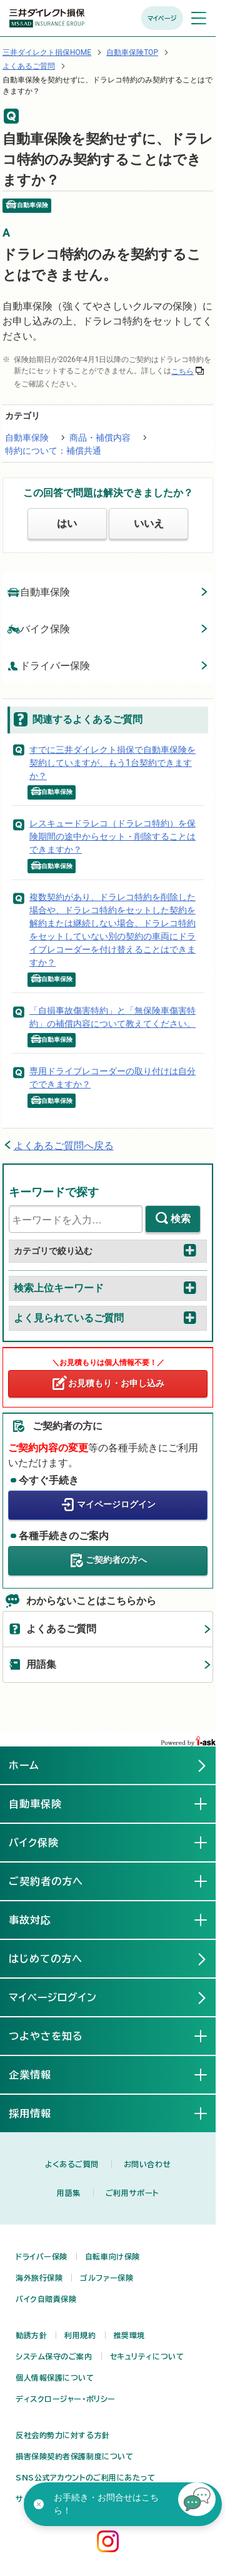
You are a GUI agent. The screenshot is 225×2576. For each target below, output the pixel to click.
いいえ (149, 523)
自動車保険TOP (132, 52)
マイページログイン (116, 1504)
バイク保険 (39, 628)
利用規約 (80, 2335)
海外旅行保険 (39, 2277)
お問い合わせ (147, 2164)
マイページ (162, 18)
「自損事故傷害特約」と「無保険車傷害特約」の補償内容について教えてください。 (112, 1017)
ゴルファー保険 (106, 2277)
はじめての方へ (45, 1959)
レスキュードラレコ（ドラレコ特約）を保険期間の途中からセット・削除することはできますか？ (112, 836)
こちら (182, 371)
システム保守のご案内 (54, 2356)
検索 (181, 1219)
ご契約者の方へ (116, 1560)
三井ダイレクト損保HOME (46, 52)
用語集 (41, 1664)
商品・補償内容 (100, 438)
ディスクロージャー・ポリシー (66, 2398)
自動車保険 (27, 438)
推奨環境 (129, 2335)
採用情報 (40, 2112)
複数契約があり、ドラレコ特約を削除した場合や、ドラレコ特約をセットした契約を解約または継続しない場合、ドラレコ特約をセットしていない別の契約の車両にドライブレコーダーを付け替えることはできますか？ (112, 929)
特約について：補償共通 (53, 451)
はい (67, 523)
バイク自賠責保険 (46, 2299)
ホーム (24, 1765)
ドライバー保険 (49, 665)
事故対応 (40, 1919)
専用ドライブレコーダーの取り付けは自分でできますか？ (112, 1077)
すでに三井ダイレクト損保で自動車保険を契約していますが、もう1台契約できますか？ (112, 763)
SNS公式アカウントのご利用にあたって (86, 2477)
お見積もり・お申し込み (116, 1383)
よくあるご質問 (28, 66)
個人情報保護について (55, 2377)
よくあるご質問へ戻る (64, 1146)
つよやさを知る (56, 2035)
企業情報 (40, 2074)
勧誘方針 (31, 2335)
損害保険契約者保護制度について (74, 2456)
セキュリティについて (147, 2356)
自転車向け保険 (112, 2256)
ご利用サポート (132, 2192)
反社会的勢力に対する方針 (63, 2435)
